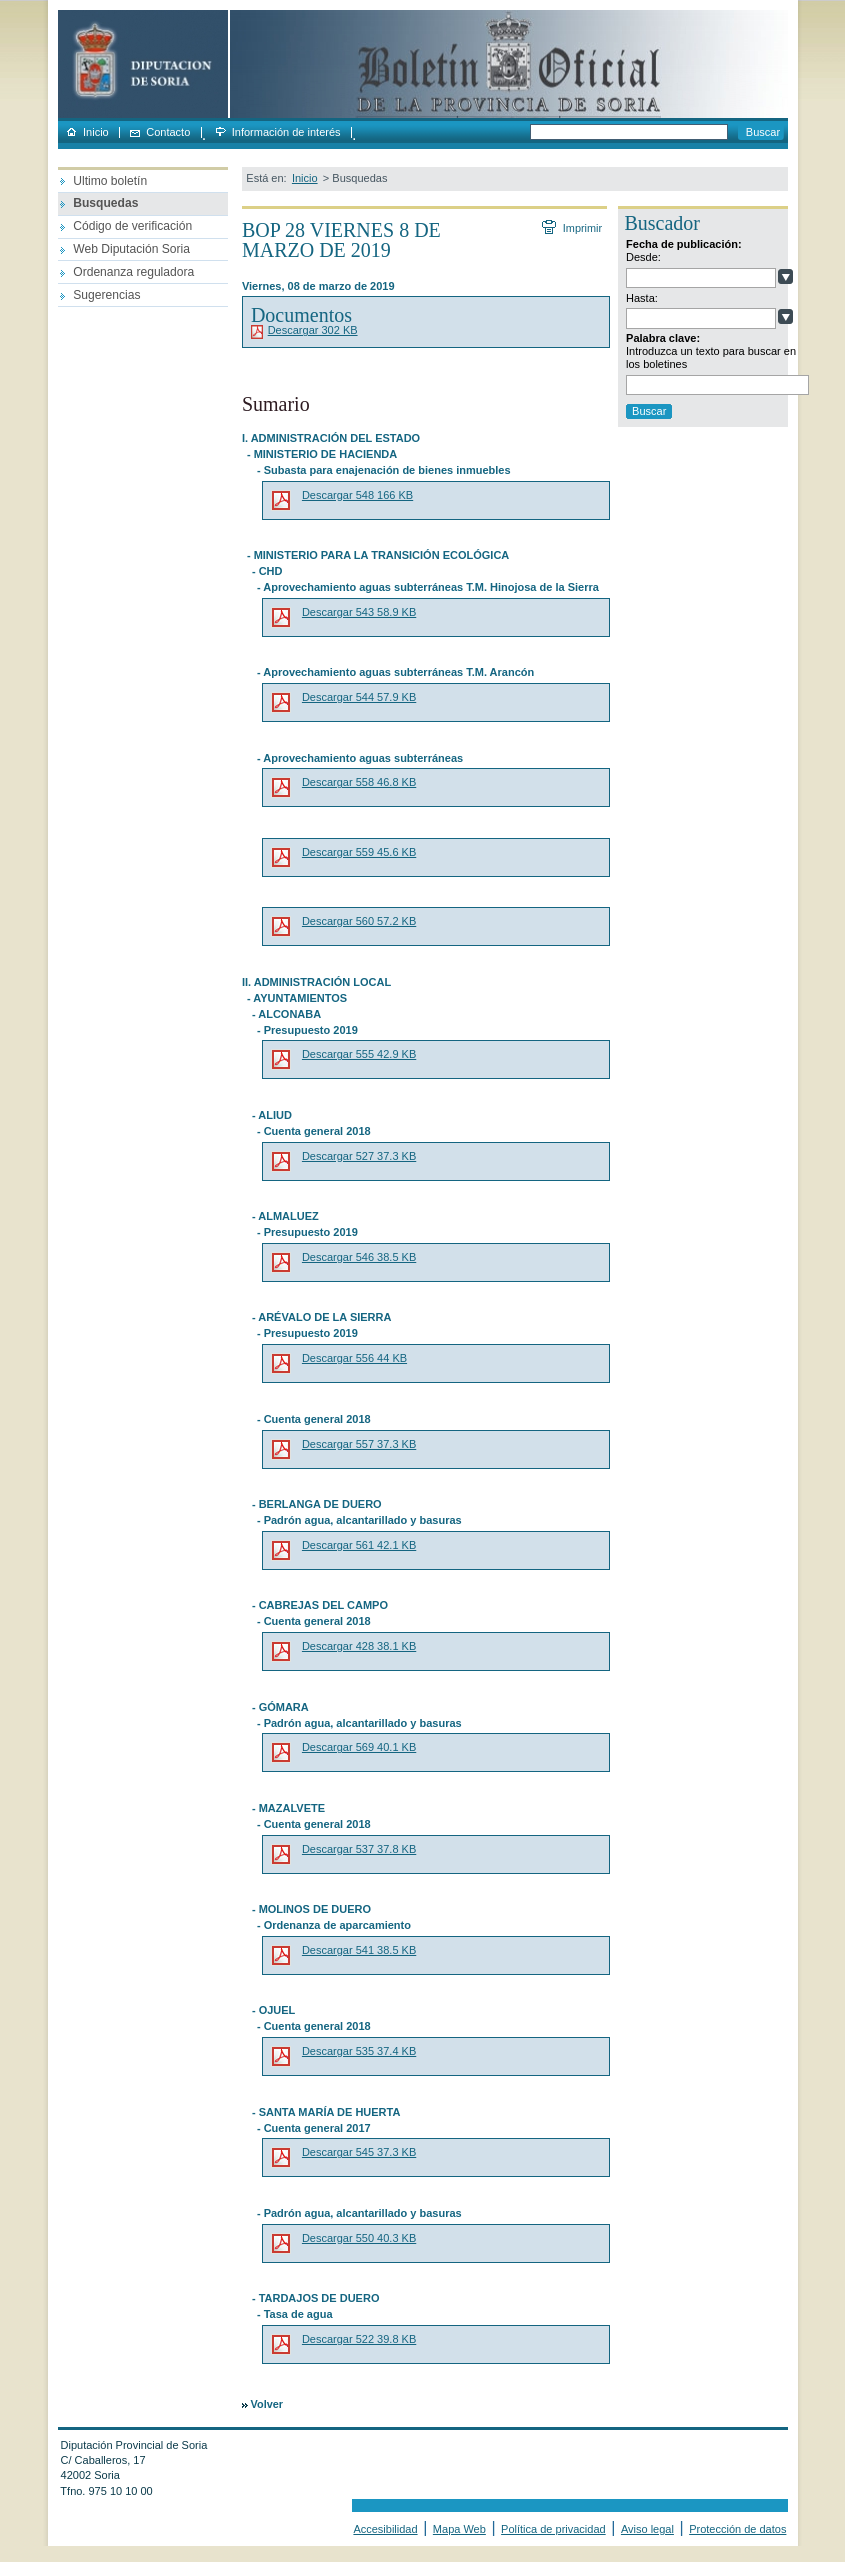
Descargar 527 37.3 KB (359, 1156)
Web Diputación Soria (131, 249)
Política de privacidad (553, 2529)
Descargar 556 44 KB (354, 1358)
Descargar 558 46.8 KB (359, 782)
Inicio (96, 132)
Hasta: (642, 298)
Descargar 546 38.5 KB (359, 1257)
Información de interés (286, 132)
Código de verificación (132, 226)
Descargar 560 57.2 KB (359, 921)
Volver (267, 2404)
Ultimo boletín (110, 181)
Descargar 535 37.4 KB (359, 2051)
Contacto (168, 132)
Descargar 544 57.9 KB (359, 697)
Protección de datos (737, 2529)
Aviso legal (647, 2529)
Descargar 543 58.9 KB (359, 612)
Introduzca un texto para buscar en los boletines (711, 357)
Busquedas (105, 203)
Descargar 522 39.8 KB (359, 2339)
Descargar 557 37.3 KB (359, 1444)
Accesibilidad (385, 2529)
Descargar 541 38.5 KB (359, 1950)
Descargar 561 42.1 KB (359, 1545)
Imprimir (582, 228)
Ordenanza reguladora (133, 272)
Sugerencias (106, 295)
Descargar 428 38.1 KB (359, 1646)
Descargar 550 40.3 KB (359, 2238)
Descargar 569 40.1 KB (359, 1747)
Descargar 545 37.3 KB (359, 2152)
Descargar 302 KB (313, 330)
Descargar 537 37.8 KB (359, 1849)
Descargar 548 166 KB (357, 495)
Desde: (643, 257)
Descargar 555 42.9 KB (359, 1054)
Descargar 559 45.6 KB (359, 852)
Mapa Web (459, 2529)
